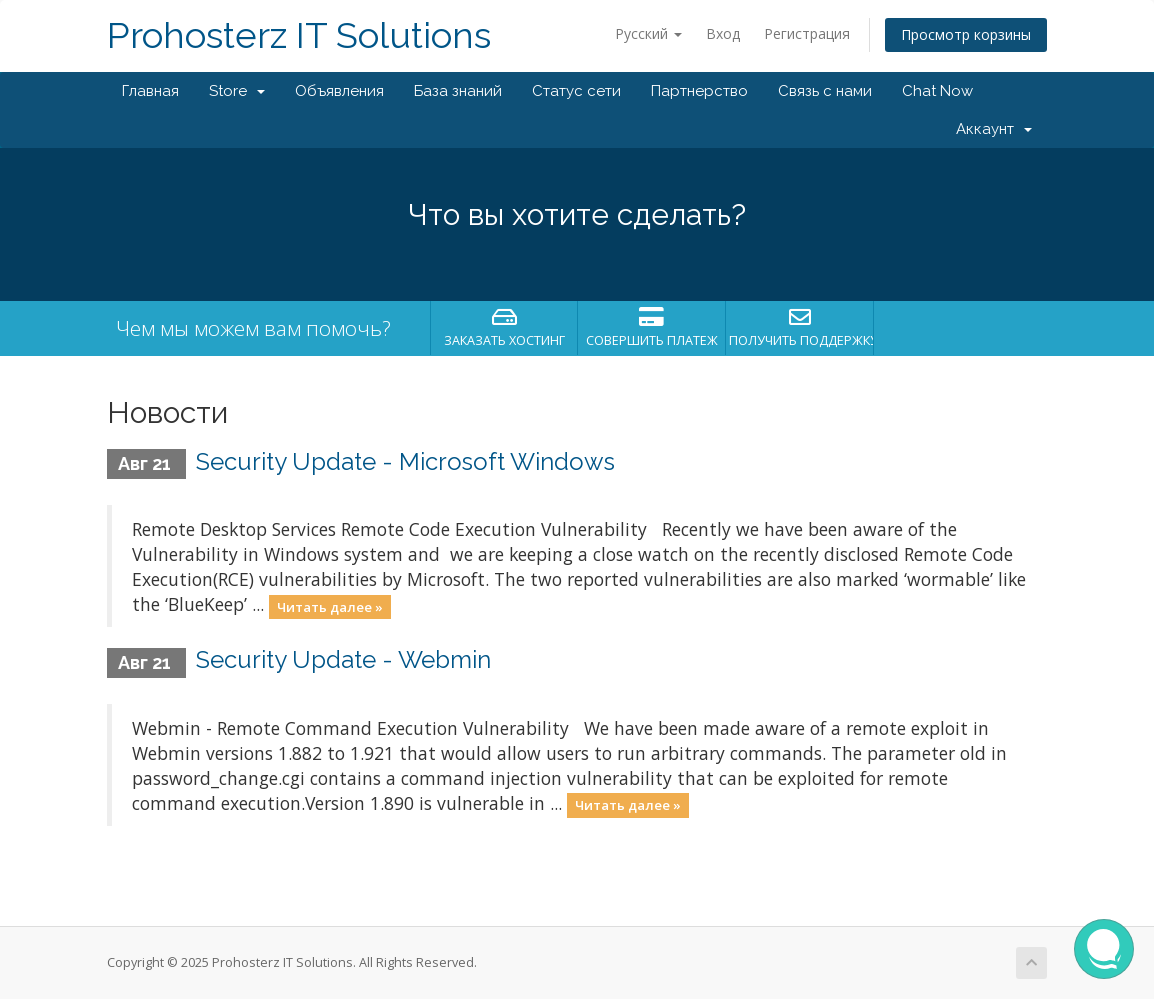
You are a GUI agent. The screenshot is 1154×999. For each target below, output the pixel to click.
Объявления (339, 91)
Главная (150, 91)
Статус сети (576, 91)
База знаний (458, 91)
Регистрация (807, 33)
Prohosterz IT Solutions (299, 35)
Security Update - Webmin (343, 659)
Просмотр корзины (966, 34)
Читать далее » (330, 606)
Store (237, 91)
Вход (723, 33)
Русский (648, 33)
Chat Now (937, 91)
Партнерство (699, 91)
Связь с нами (825, 91)
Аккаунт (994, 129)
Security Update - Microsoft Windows (405, 461)
